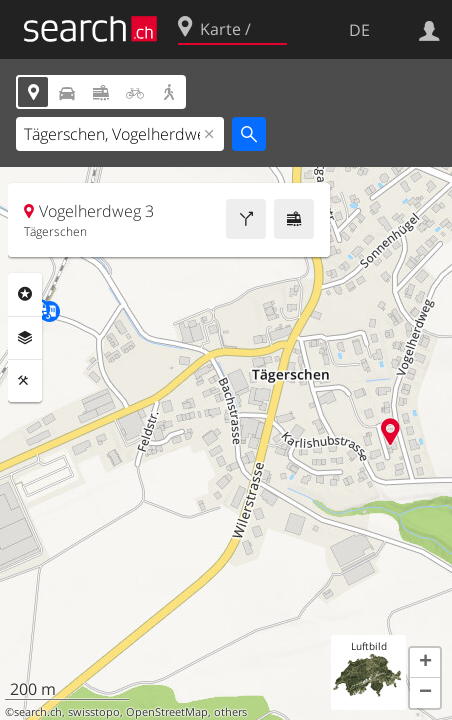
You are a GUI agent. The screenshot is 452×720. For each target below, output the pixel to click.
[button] (425, 663)
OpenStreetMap (167, 712)
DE (359, 30)
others (230, 712)
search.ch (38, 712)
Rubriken (25, 294)
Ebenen (25, 338)
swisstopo (94, 712)
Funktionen (25, 381)
